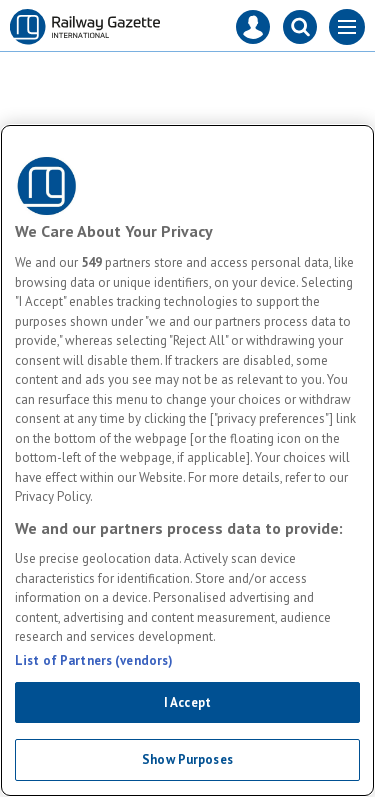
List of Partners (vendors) (94, 660)
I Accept (187, 702)
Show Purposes (187, 759)
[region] (187, 460)
